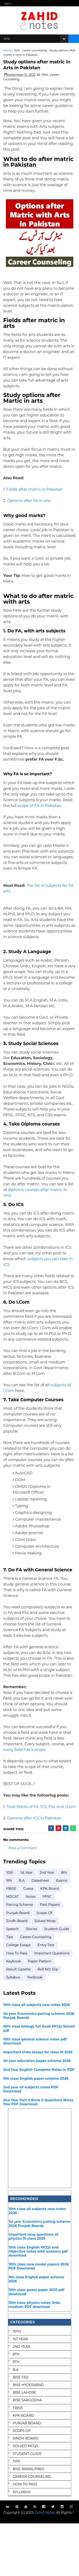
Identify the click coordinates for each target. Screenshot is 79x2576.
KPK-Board (50, 1937)
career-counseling (35, 55)
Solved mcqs (45, 1969)
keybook (14, 2009)
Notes (32, 1945)
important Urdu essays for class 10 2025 (39, 2100)
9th (10, 1929)
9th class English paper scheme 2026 (36, 2131)
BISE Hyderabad (28, 2437)
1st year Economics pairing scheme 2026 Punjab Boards (35, 2064)
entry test (47, 1993)
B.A (22, 1929)
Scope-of (45, 1961)
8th (65, 1921)
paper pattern (40, 2009)
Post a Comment (23, 1896)
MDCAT (13, 1945)
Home (8, 55)
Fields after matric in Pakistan (35, 503)
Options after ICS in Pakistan (35, 1866)
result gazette (19, 2017)
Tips (10, 1985)
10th (18, 55)
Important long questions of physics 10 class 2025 (33, 2289)
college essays (19, 1993)
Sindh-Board (17, 1969)
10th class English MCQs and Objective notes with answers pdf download (38, 2304)
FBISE (12, 1937)
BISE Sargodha (27, 2452)
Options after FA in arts (30, 515)
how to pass (17, 2001)
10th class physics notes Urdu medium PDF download (34, 2357)
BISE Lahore (24, 2445)
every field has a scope (25, 1792)
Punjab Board (18, 1961)
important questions (53, 2001)
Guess (29, 1937)
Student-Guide (57, 1977)
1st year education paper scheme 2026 (38, 2109)
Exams (62, 1929)
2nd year (48, 1921)
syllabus (14, 2025)
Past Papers (51, 1953)
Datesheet (41, 1929)
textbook (35, 2025)
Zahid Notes (46, 2565)
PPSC (48, 1945)
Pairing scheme (20, 1953)
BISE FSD (21, 2429)
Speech (13, 1977)
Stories (32, 1977)
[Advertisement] (39, 2200)
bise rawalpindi (28, 2521)
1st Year (27, 1921)
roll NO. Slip (49, 2017)
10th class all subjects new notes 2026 (37, 2053)
